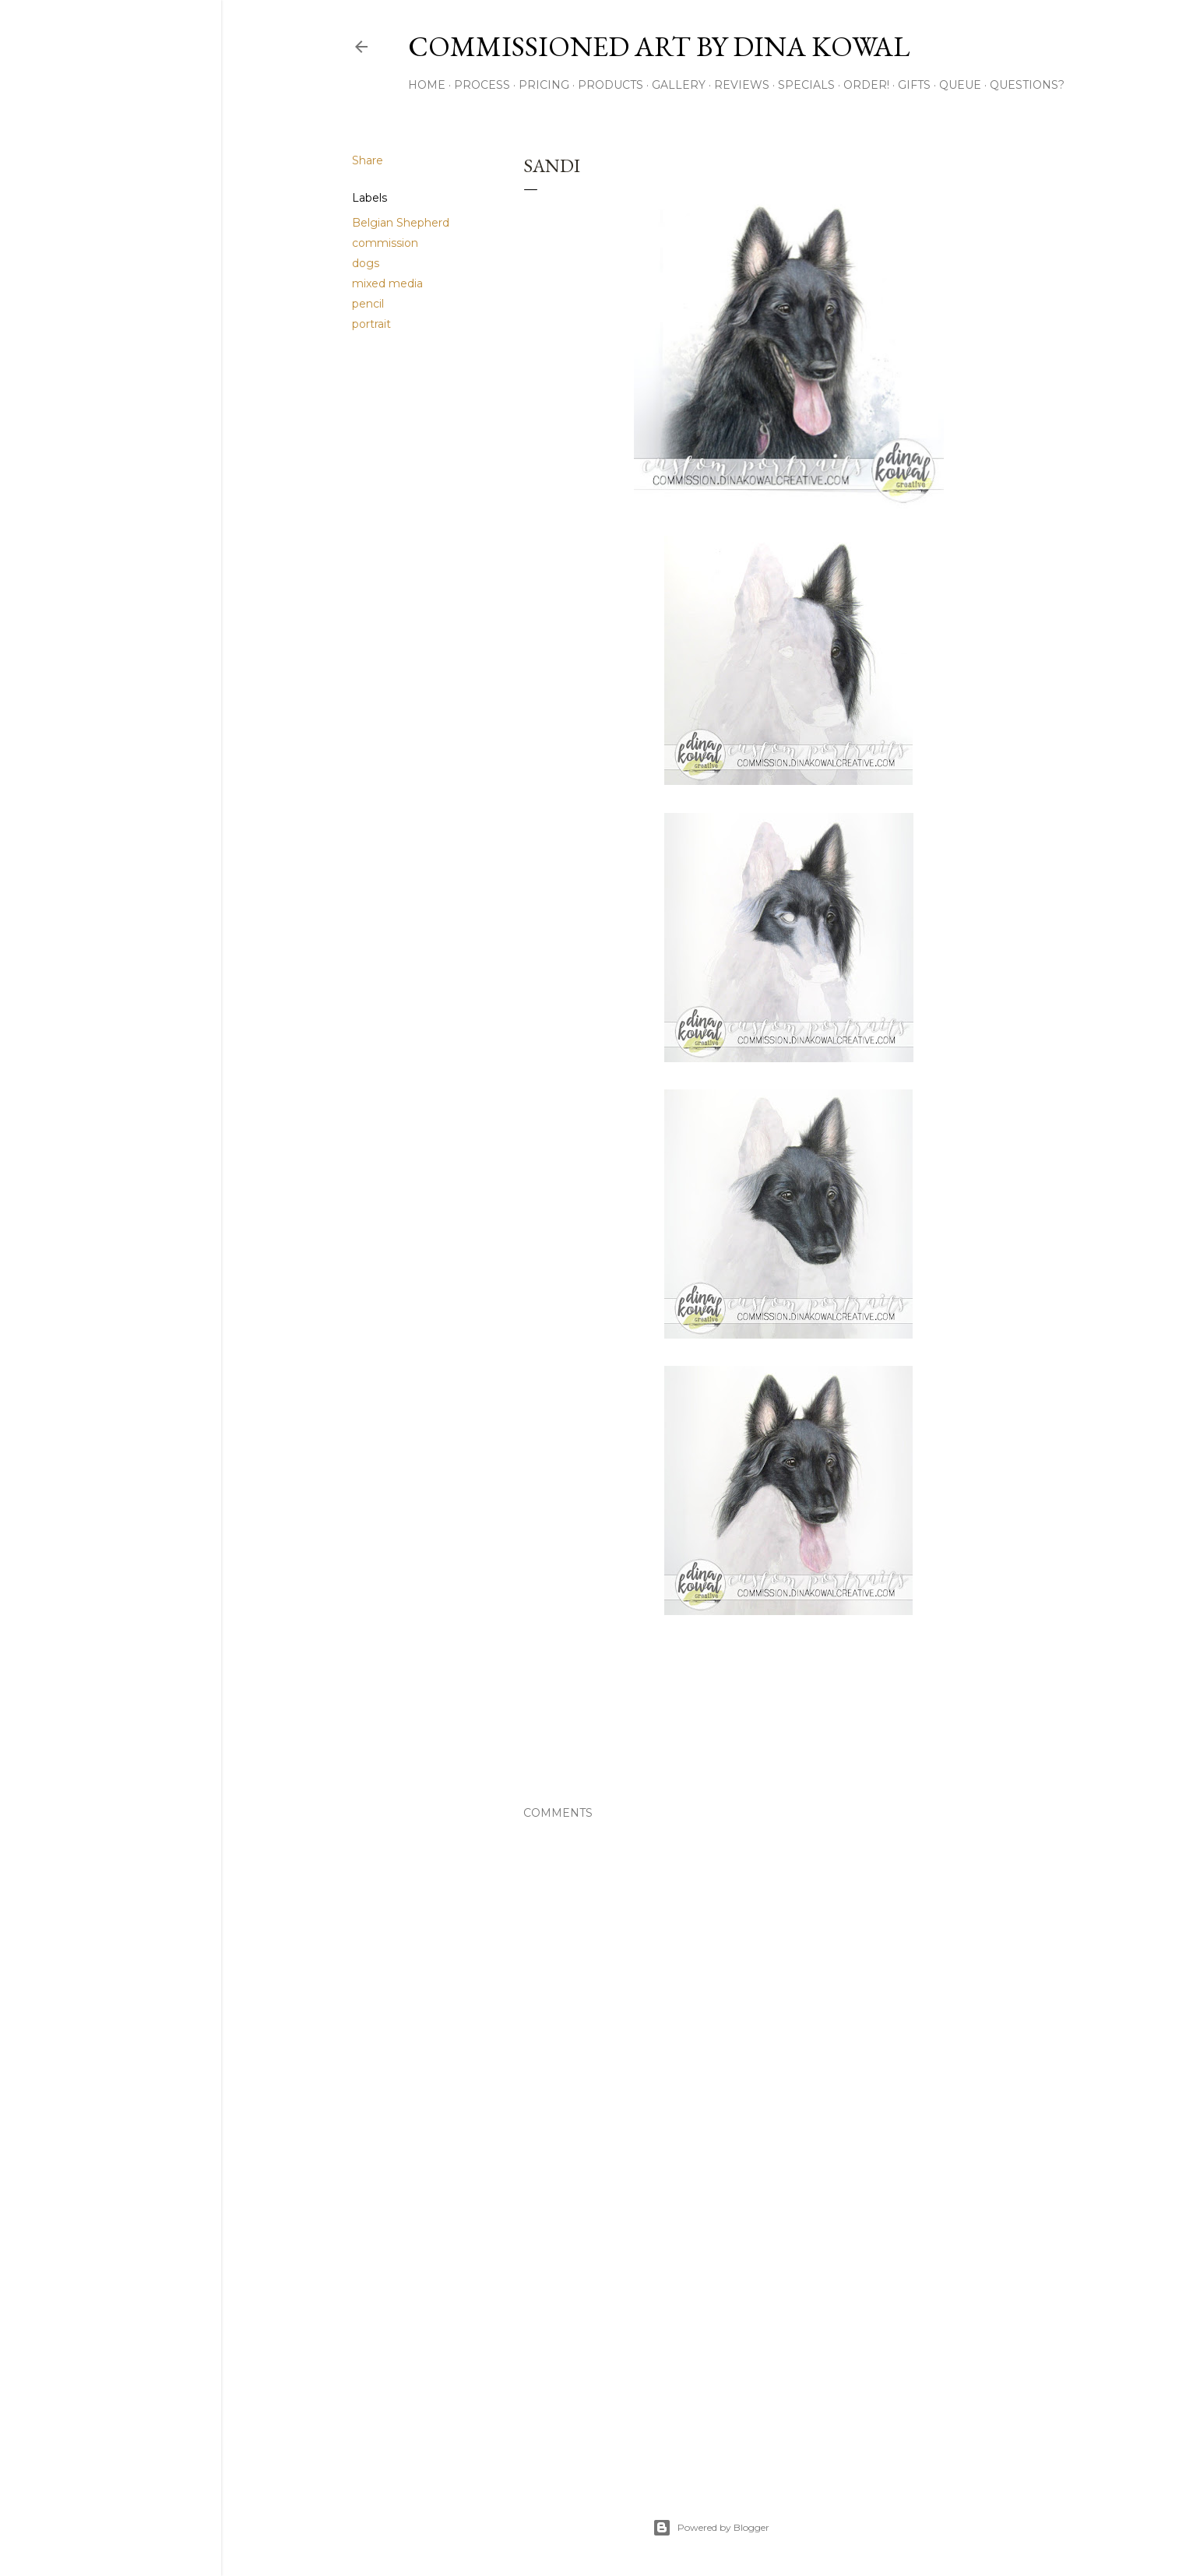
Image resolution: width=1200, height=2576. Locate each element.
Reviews (741, 85)
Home (426, 85)
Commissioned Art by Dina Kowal (659, 46)
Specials (806, 85)
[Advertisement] (788, 2331)
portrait (371, 324)
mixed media (387, 283)
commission (385, 243)
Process (482, 85)
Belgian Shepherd (400, 223)
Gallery (679, 85)
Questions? (1027, 85)
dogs (365, 263)
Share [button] (367, 160)
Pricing (544, 85)
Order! (866, 85)
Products (610, 85)
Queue (960, 85)
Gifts (914, 85)
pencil (368, 304)
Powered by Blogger (711, 2527)
